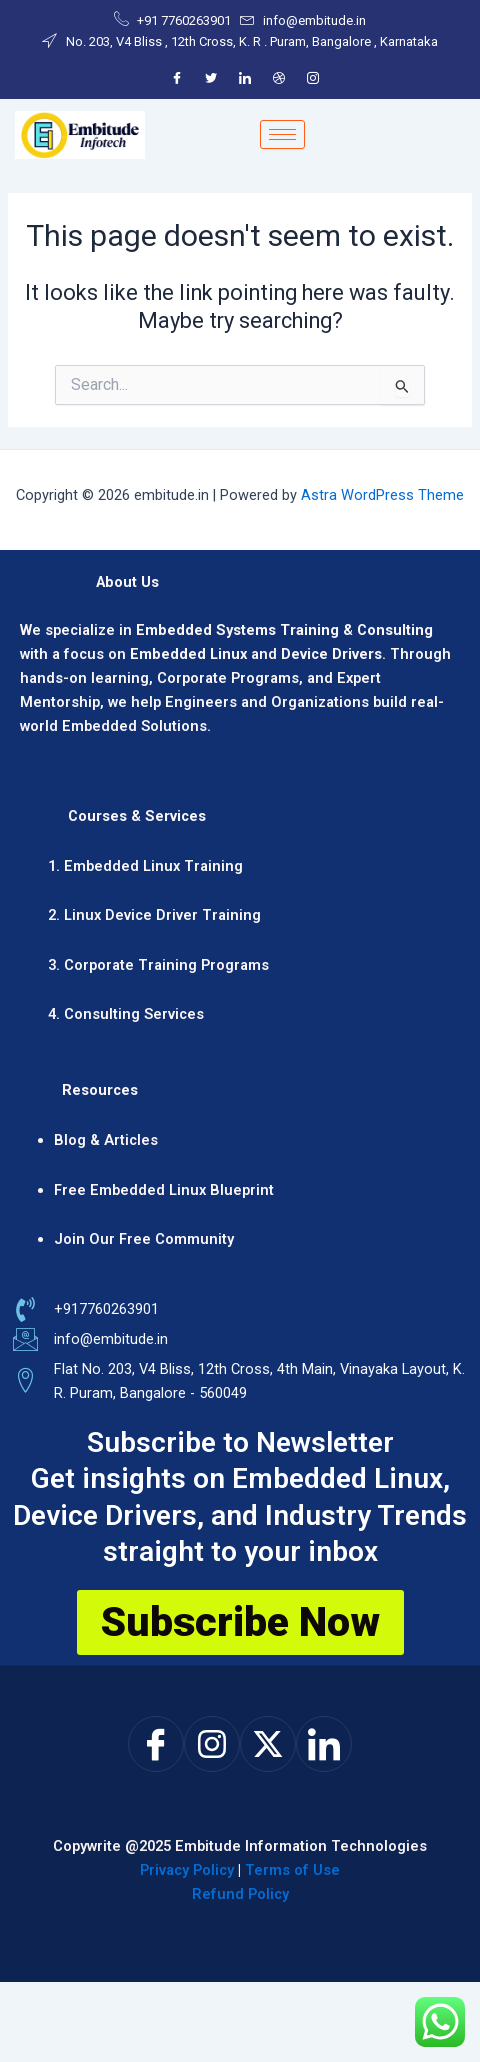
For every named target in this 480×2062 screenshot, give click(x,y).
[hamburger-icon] (282, 134)
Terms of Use (292, 1870)
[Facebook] (177, 78)
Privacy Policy (187, 1870)
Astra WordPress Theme (382, 495)
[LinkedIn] (245, 78)
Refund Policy (240, 1894)
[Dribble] (279, 78)
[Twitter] (211, 78)
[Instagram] (313, 78)
